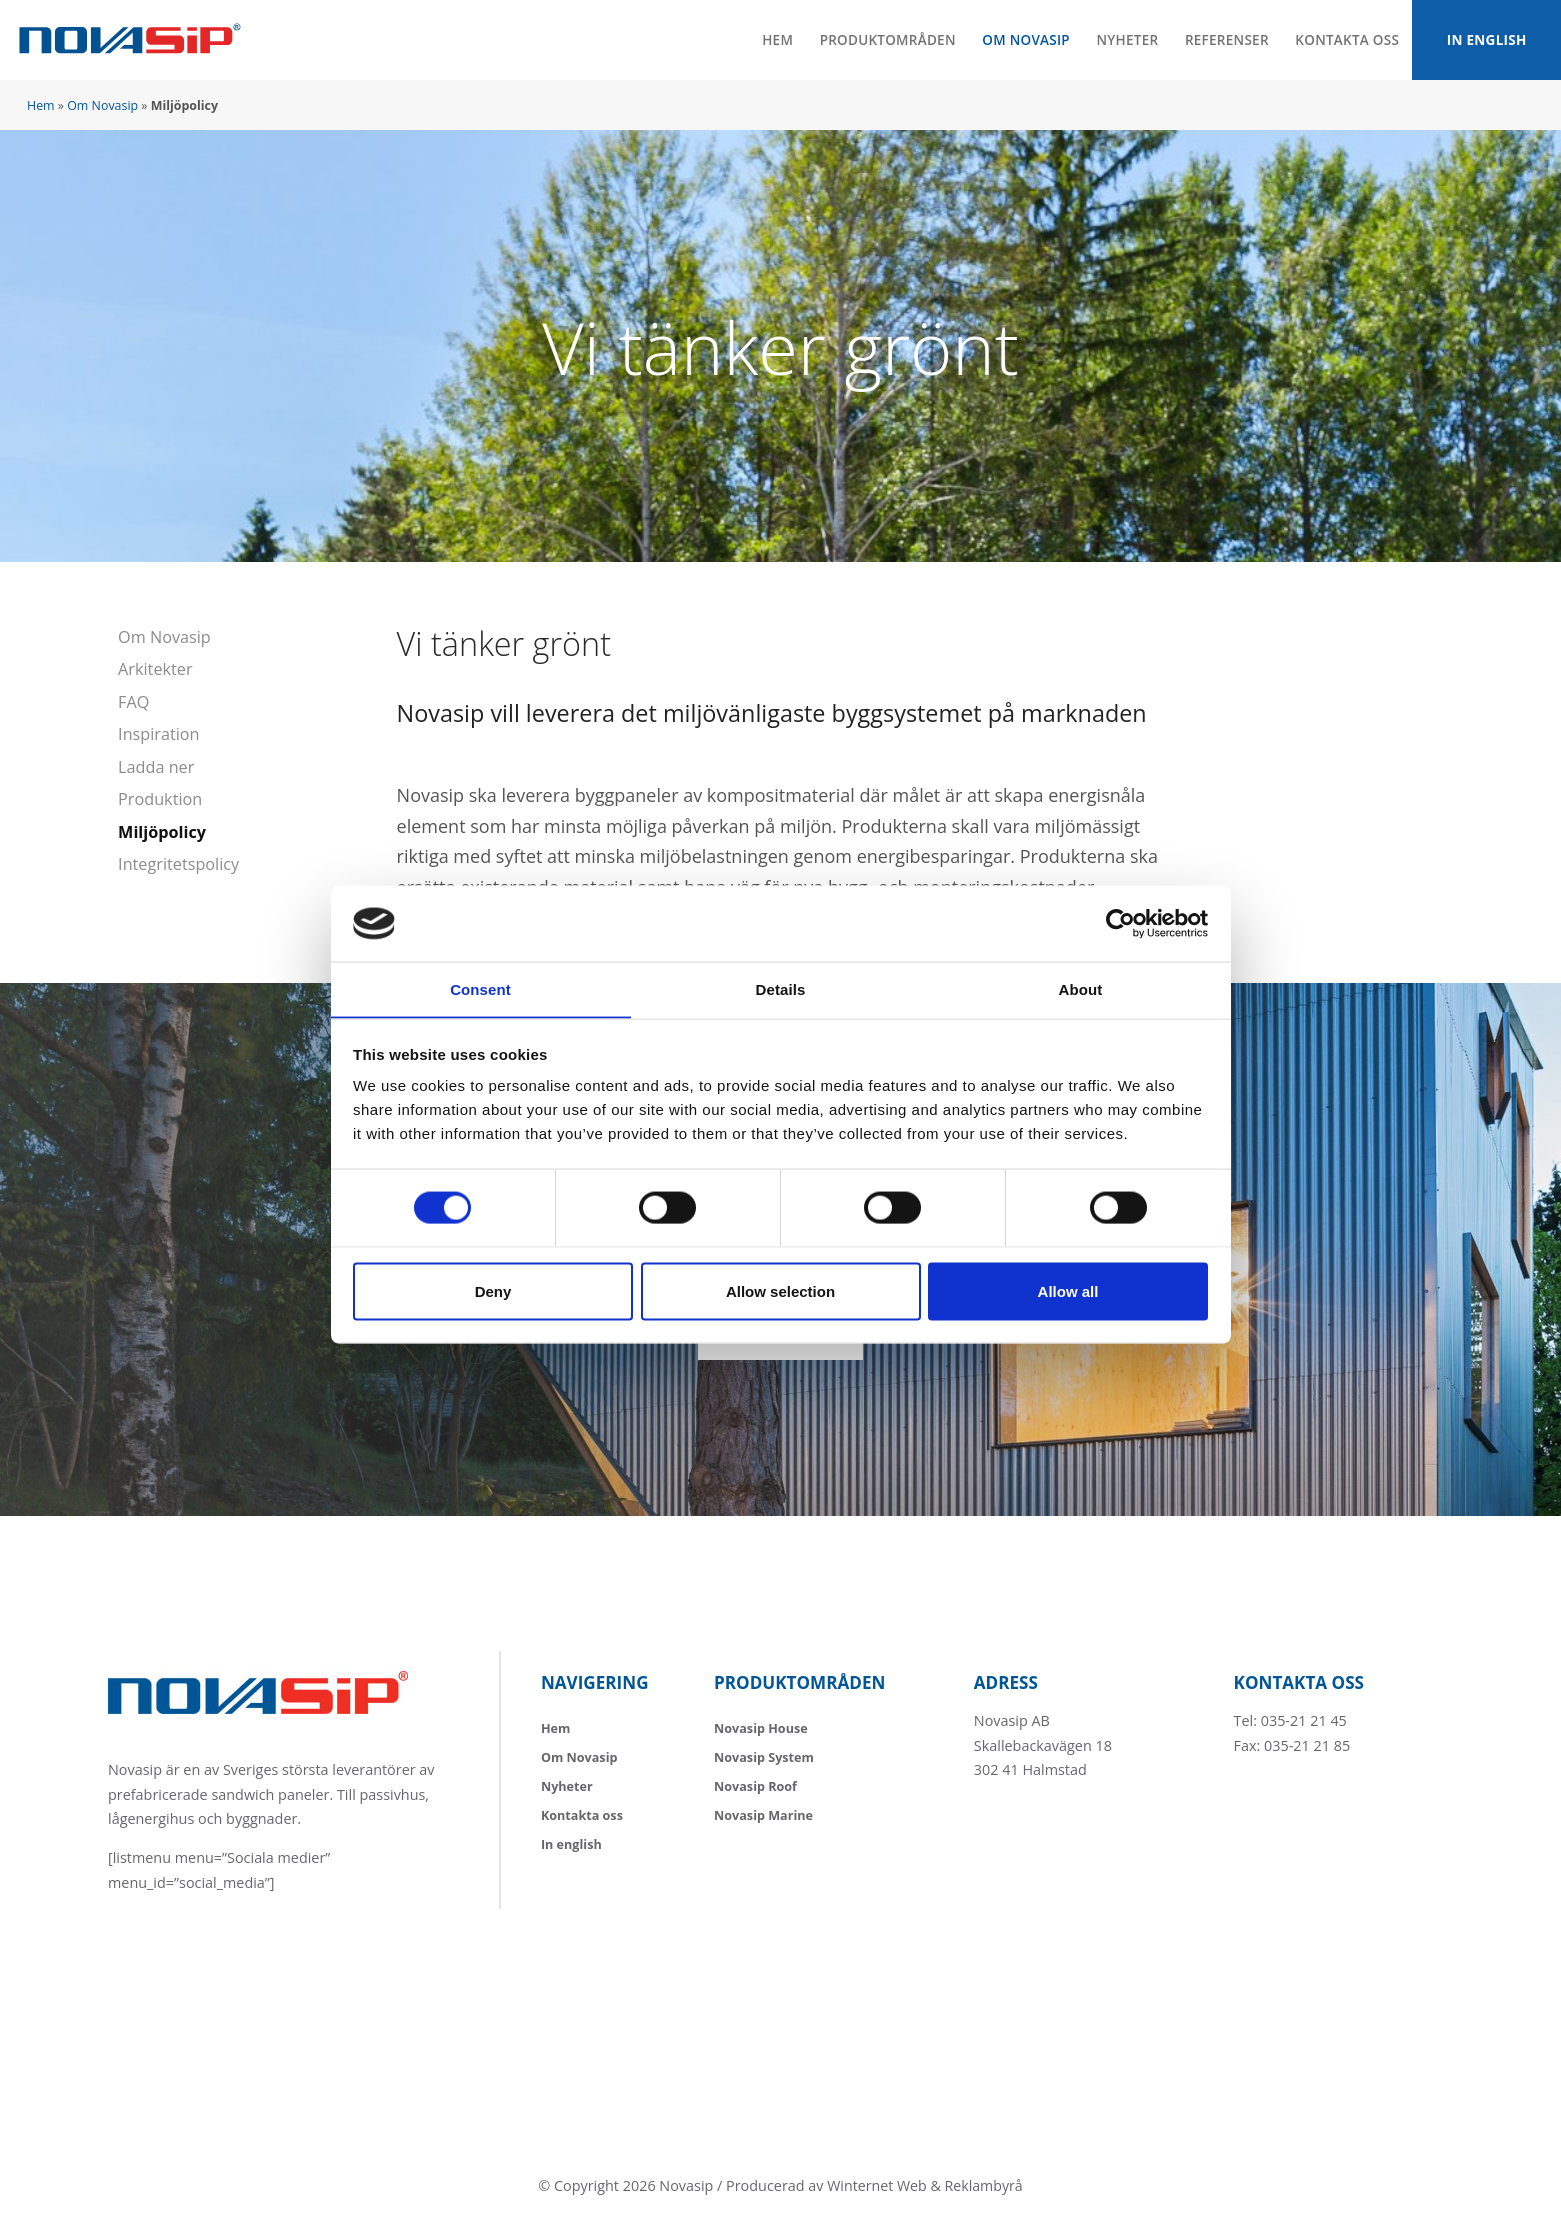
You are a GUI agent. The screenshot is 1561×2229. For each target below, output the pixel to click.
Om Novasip (1021, 40)
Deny (493, 1291)
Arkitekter (155, 669)
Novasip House (761, 1725)
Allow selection (780, 1291)
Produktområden (881, 40)
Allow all (1068, 1291)
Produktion (160, 797)
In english (1485, 40)
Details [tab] (781, 988)
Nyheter (1122, 40)
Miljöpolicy (162, 830)
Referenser (1222, 40)
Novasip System (764, 1754)
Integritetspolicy (178, 862)
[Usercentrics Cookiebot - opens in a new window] (1120, 923)
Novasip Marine (763, 1812)
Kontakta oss (1343, 40)
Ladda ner (156, 765)
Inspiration (158, 733)
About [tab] (1081, 988)
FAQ (133, 701)
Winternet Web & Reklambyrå (925, 2183)
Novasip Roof (755, 1783)
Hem (770, 40)
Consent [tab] (480, 988)
